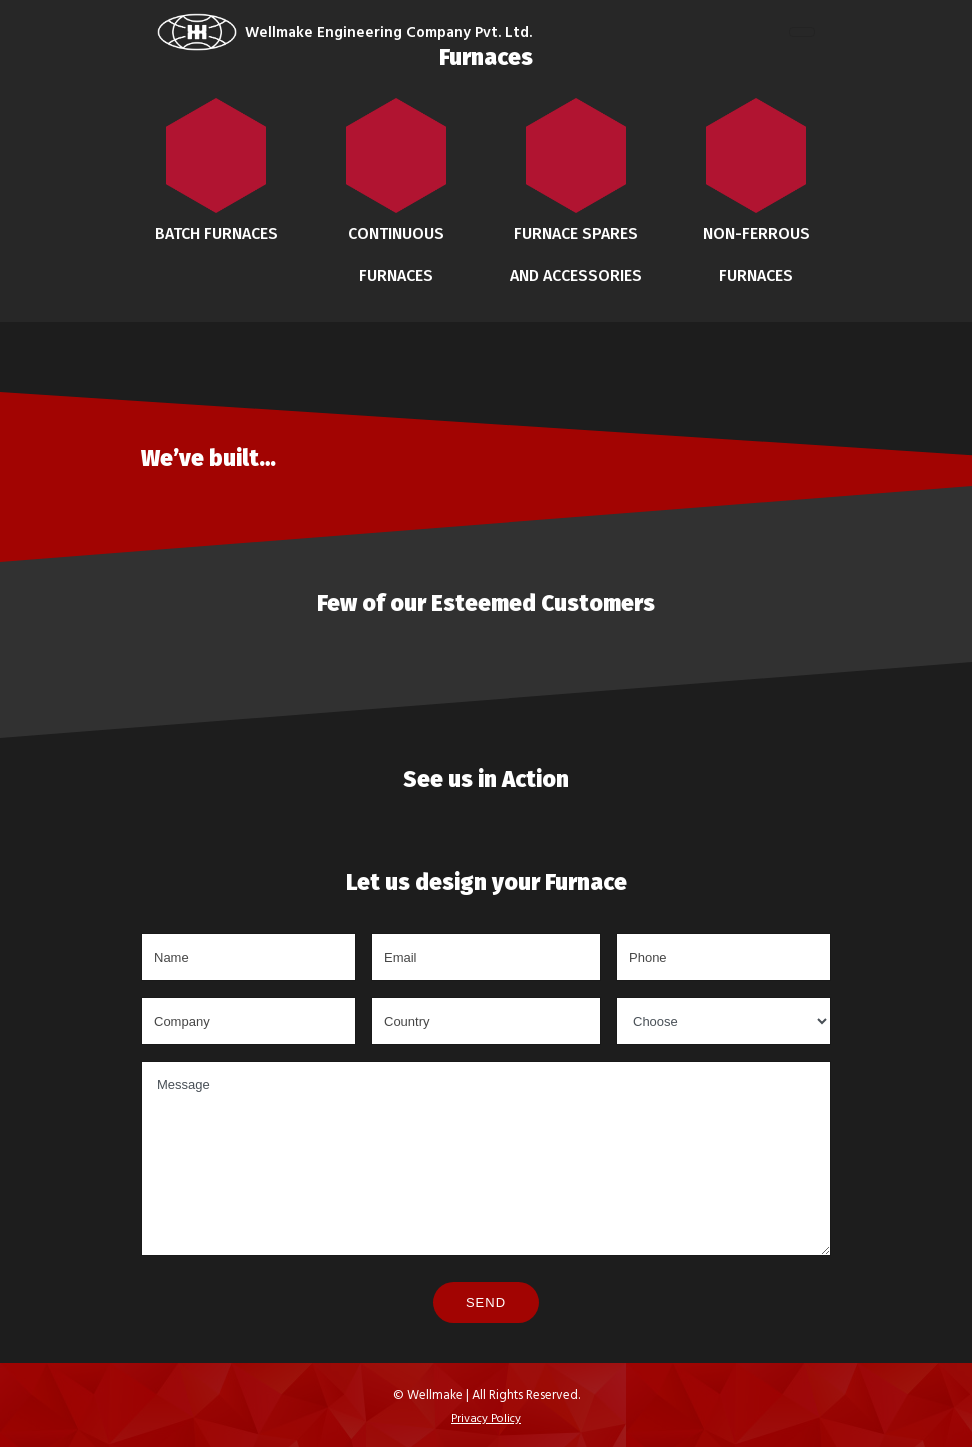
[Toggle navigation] (802, 32)
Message (486, 1158)
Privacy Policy (486, 1417)
